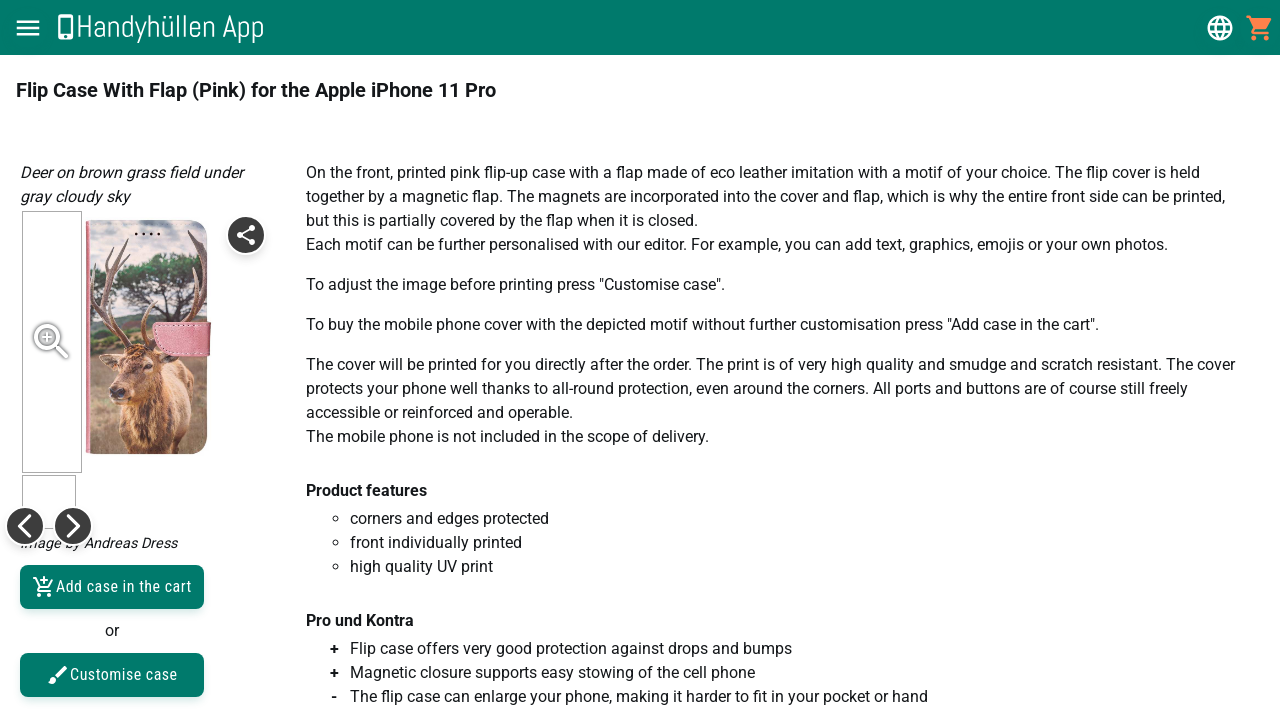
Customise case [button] (112, 675)
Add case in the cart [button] (112, 587)
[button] (28, 28)
